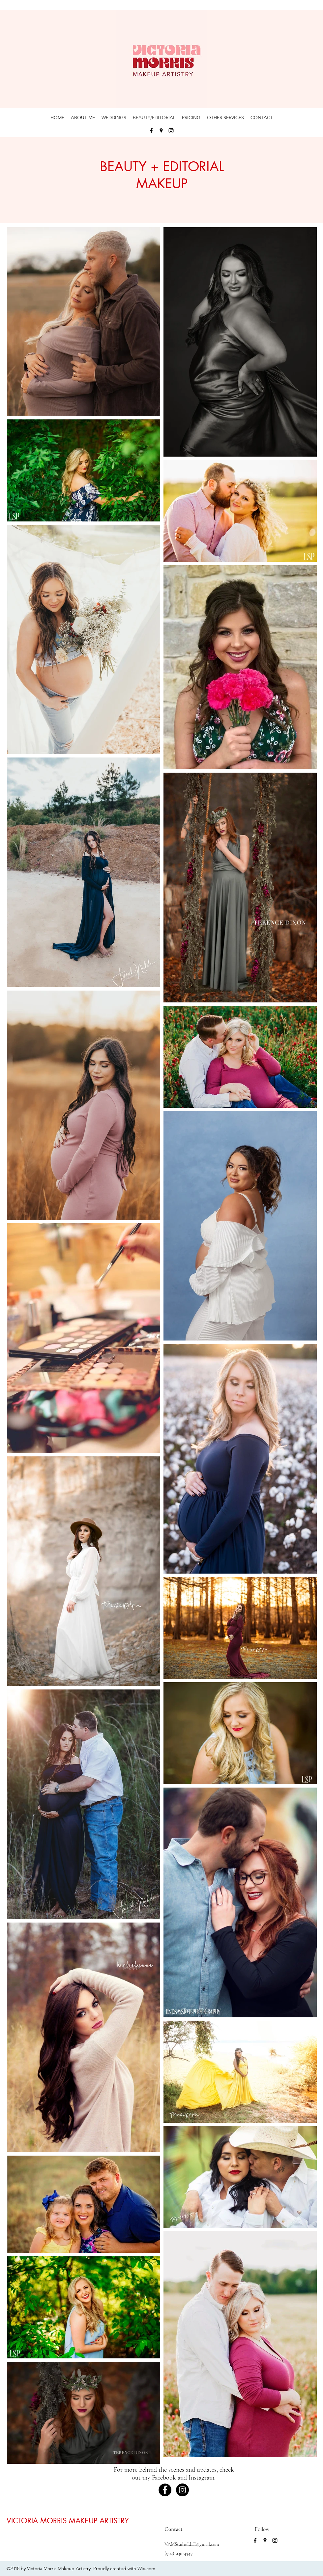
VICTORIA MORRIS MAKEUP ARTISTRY (68, 2520)
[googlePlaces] (161, 130)
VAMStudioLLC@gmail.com (191, 2544)
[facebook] (151, 130)
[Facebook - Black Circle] (165, 2489)
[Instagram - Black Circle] (182, 2489)
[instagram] (171, 130)
